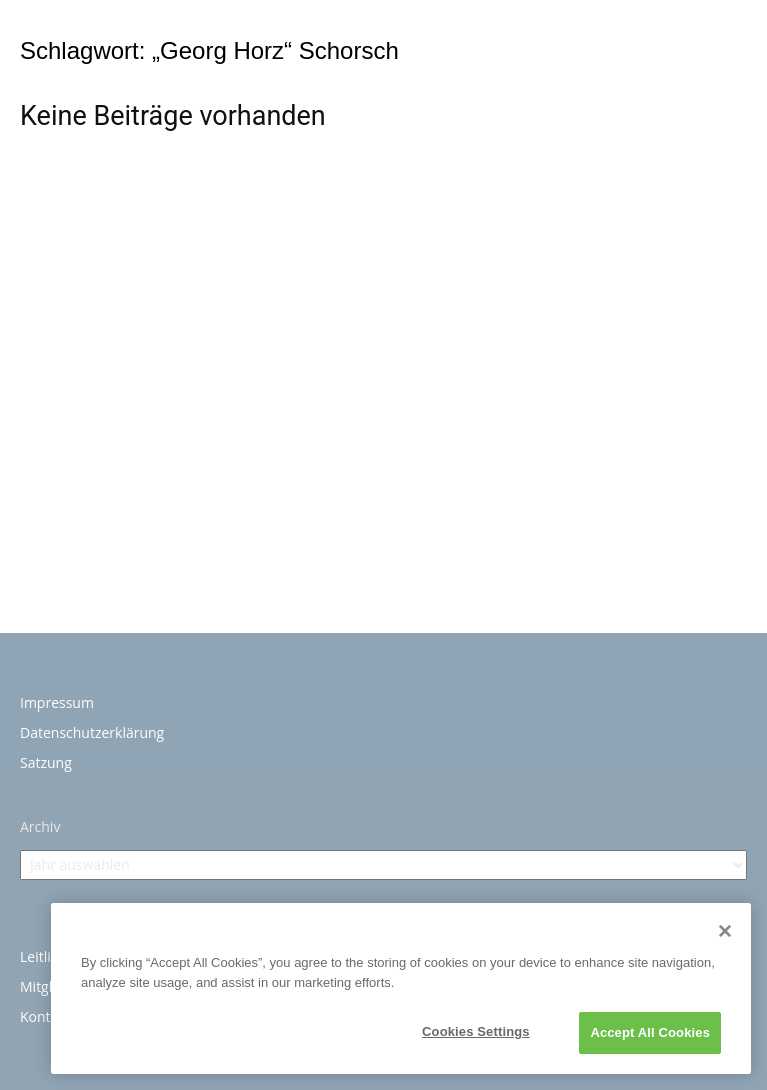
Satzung (46, 762)
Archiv (40, 826)
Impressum (57, 702)
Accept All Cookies (650, 1032)
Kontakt (45, 1016)
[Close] (725, 931)
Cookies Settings (476, 1031)
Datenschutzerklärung (92, 732)
